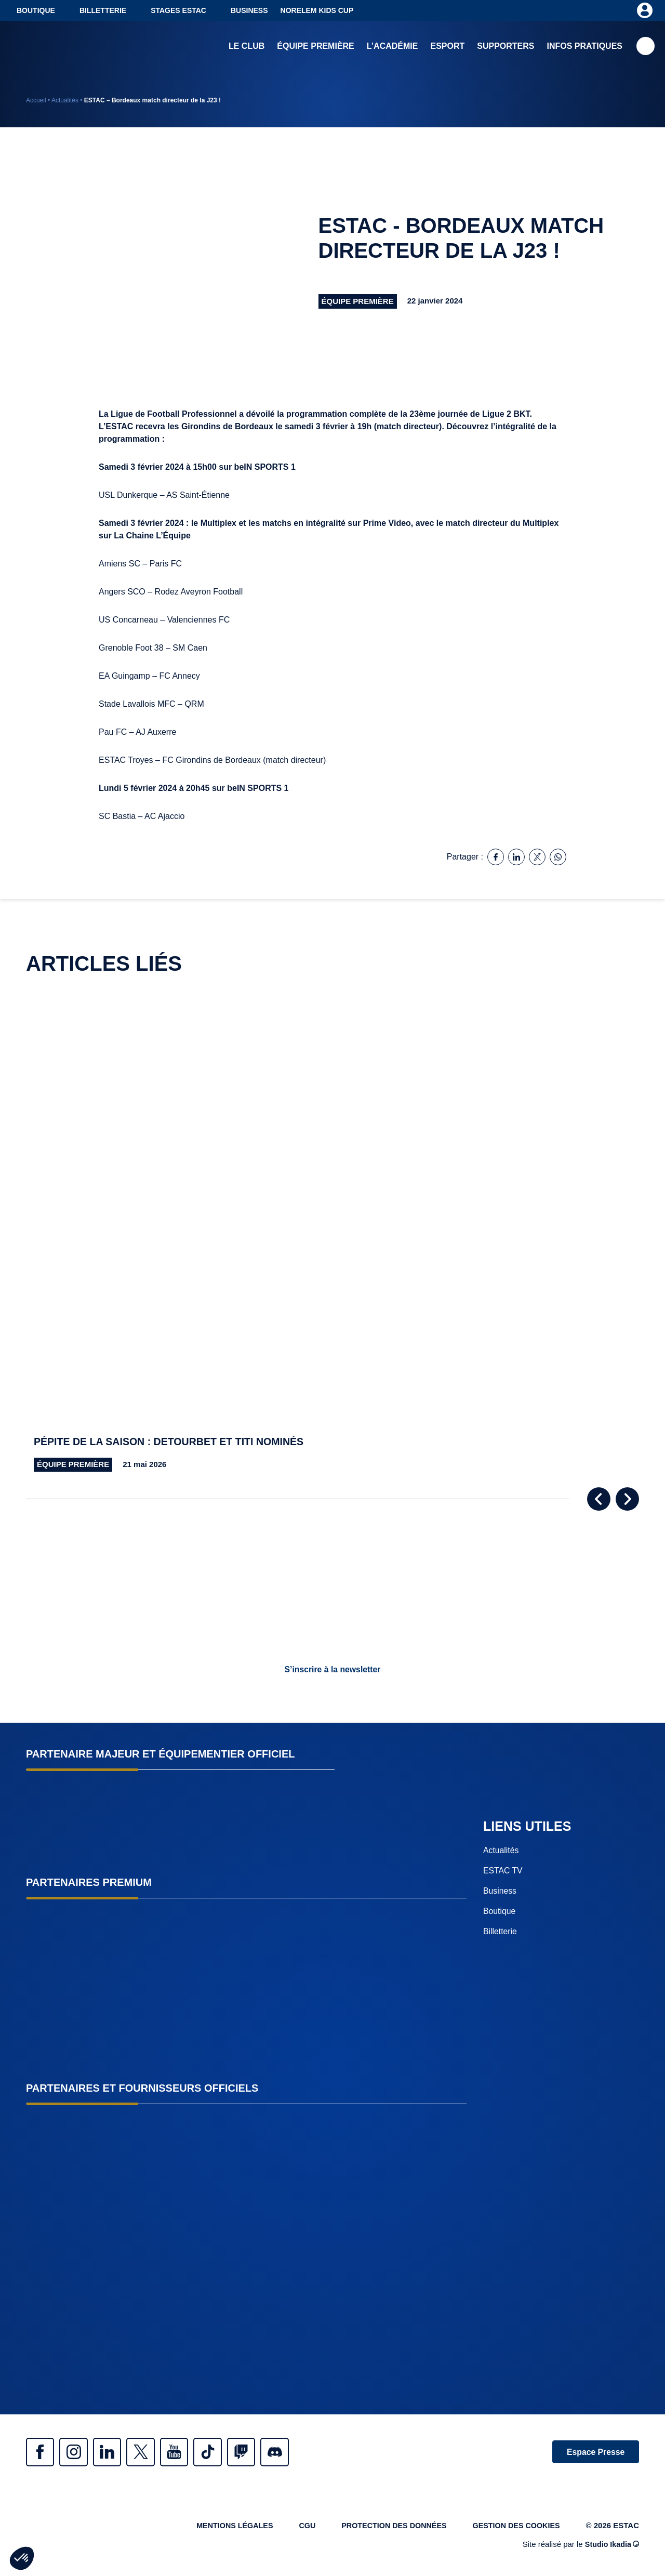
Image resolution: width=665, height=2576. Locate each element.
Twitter (150, 2452)
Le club (246, 46)
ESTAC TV (503, 1870)
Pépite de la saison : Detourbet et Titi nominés (172, 1441)
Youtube (187, 2452)
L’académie (392, 46)
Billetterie (102, 10)
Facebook (41, 2452)
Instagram (78, 2452)
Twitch (259, 2452)
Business (249, 10)
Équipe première (315, 46)
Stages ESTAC (178, 10)
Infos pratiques (585, 46)
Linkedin (114, 2452)
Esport (447, 46)
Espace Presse (593, 2452)
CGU (298, 2527)
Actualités (64, 100)
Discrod (296, 2452)
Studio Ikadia (611, 2546)
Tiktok (223, 2452)
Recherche (645, 47)
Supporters (505, 46)
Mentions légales (223, 2527)
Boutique (36, 10)
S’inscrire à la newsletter (332, 1669)
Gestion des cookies (514, 2527)
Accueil (36, 100)
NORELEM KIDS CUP (317, 10)
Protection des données (387, 2527)
